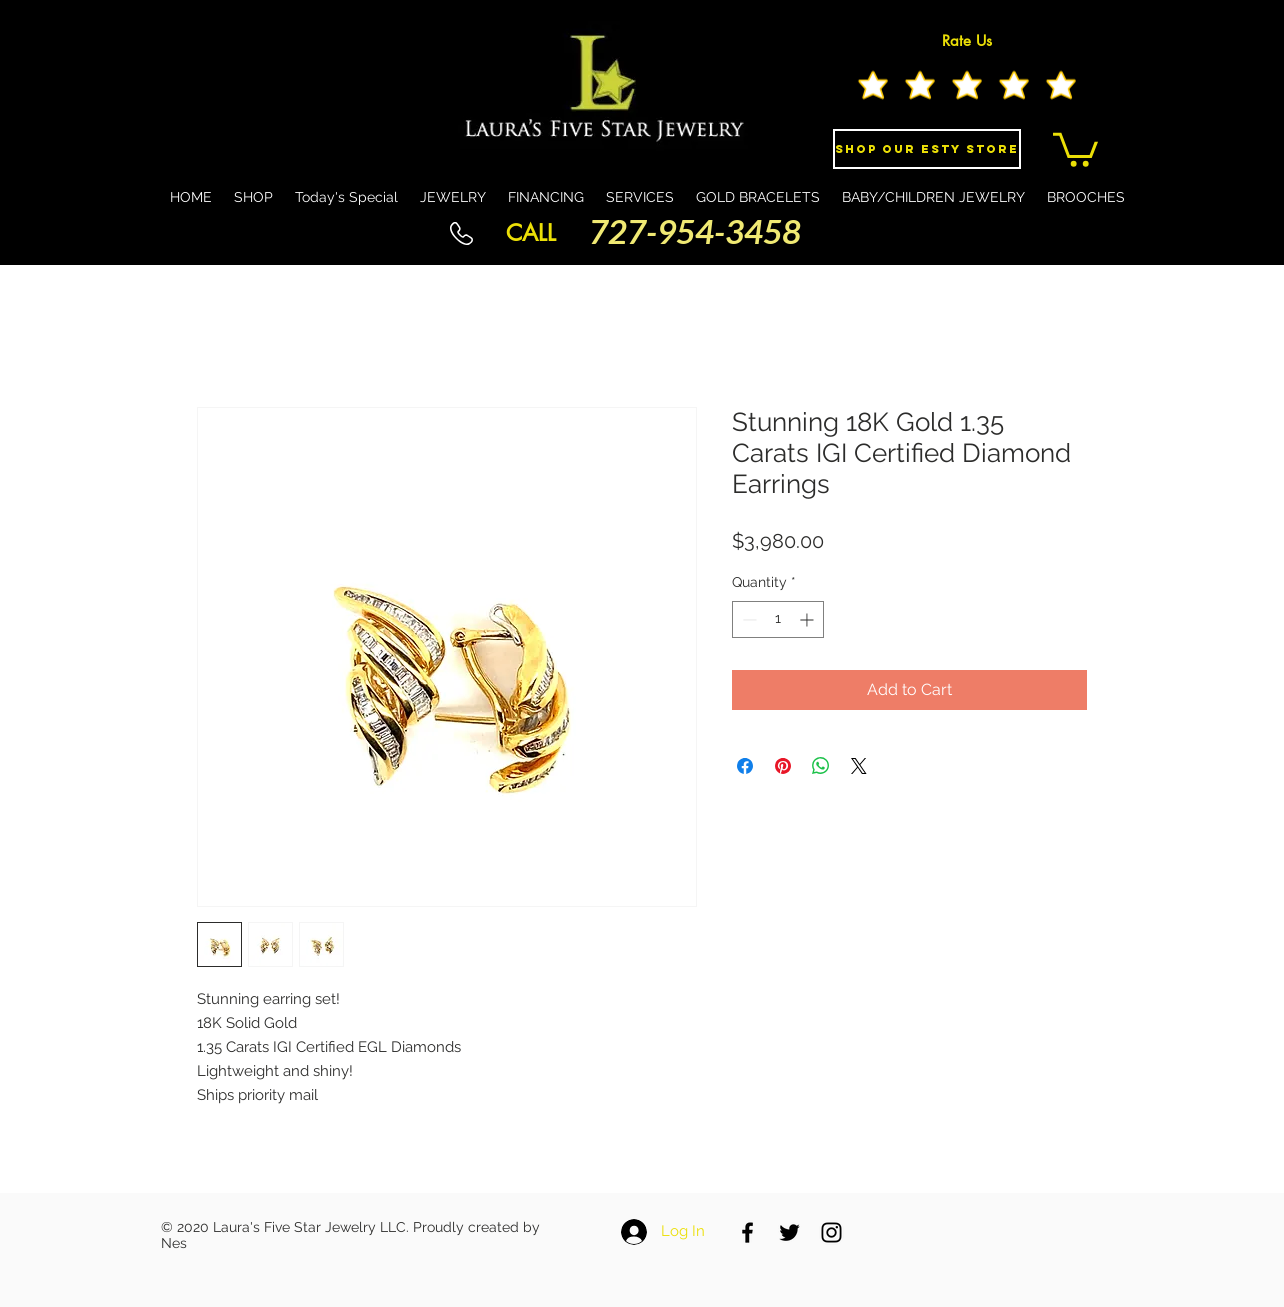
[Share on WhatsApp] (821, 766)
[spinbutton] (778, 619)
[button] (1075, 148)
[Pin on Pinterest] (783, 766)
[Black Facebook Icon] (747, 1232)
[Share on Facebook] (745, 766)
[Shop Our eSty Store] (927, 149)
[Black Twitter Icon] (789, 1232)
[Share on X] (859, 766)
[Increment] (808, 619)
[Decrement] (747, 619)
